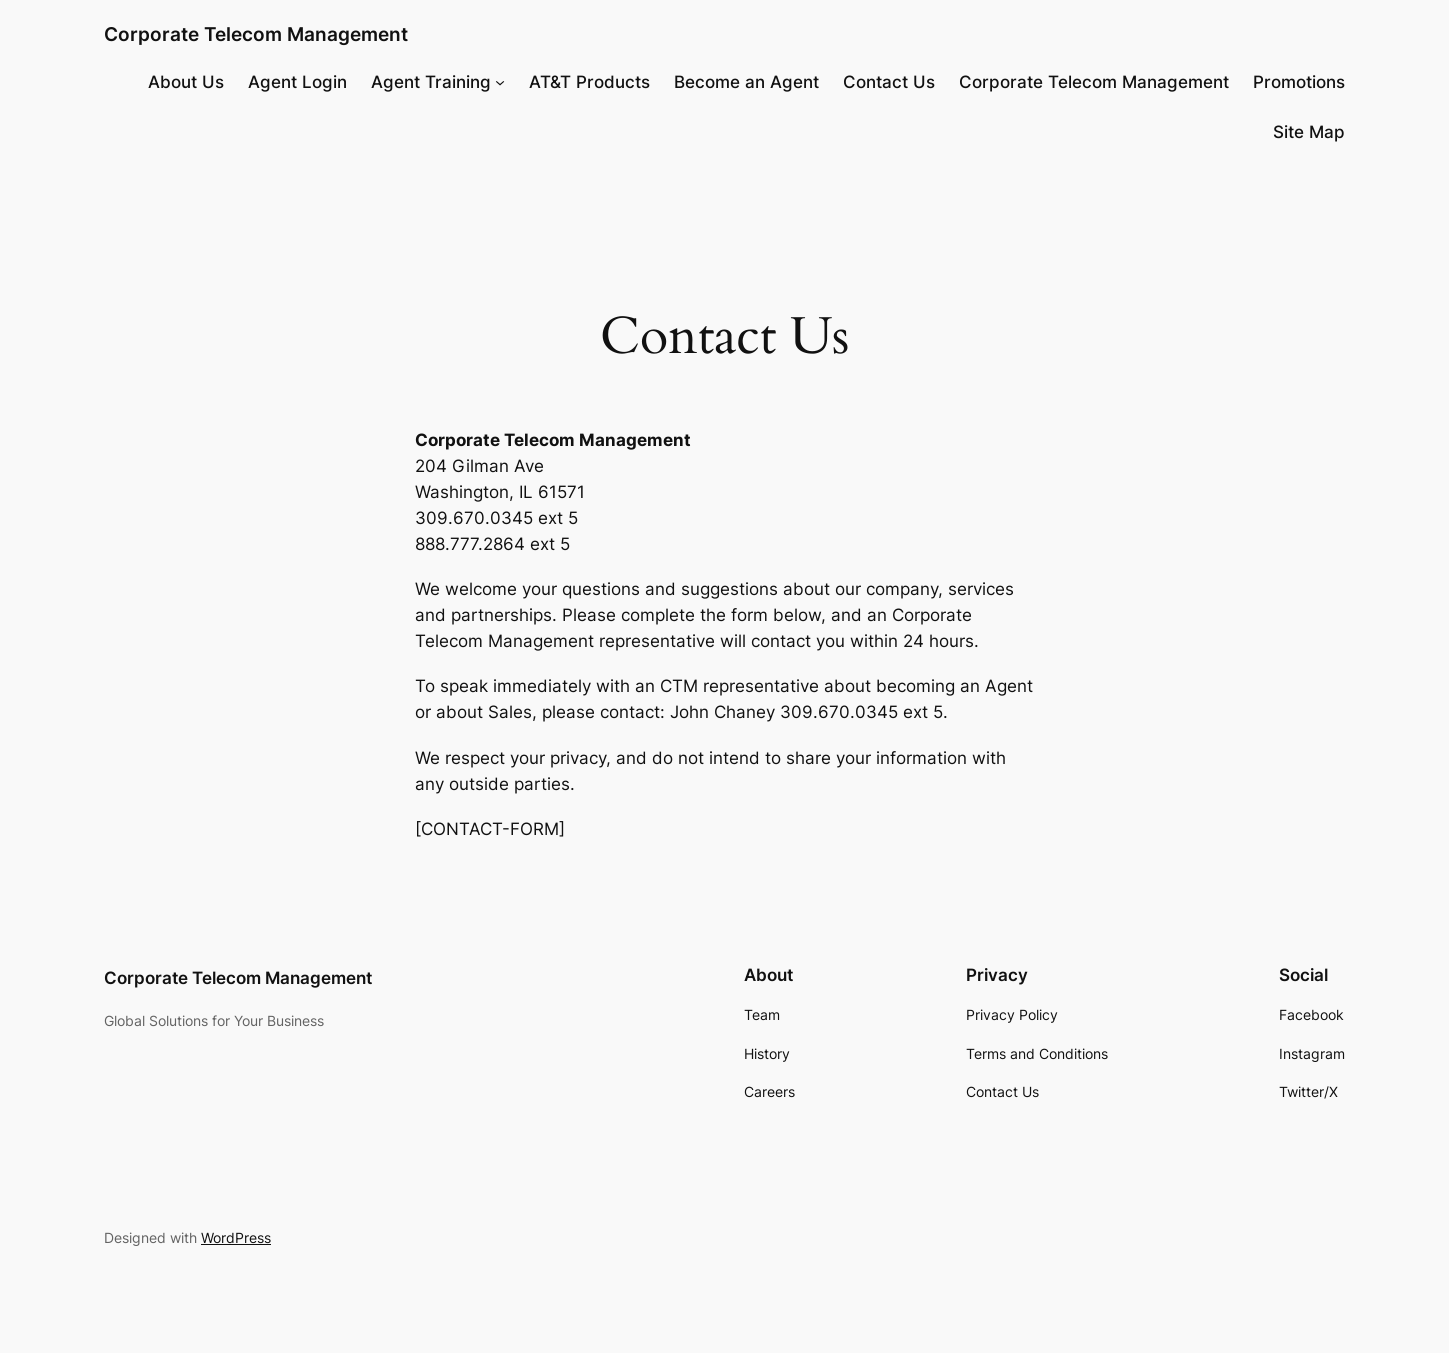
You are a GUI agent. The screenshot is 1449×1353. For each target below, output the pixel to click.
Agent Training (431, 82)
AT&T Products (589, 82)
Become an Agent (746, 82)
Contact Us (889, 82)
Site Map (1309, 132)
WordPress (236, 1237)
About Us (186, 82)
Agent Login (297, 82)
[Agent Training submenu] (500, 82)
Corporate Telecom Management (256, 34)
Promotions (1299, 82)
